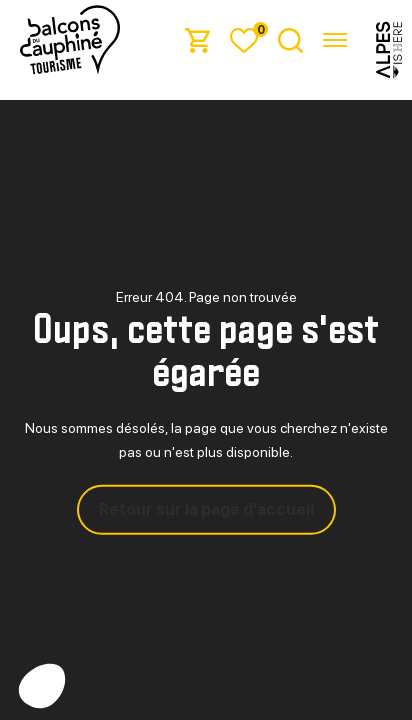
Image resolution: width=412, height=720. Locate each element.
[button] (42, 686)
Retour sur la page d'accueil (206, 509)
